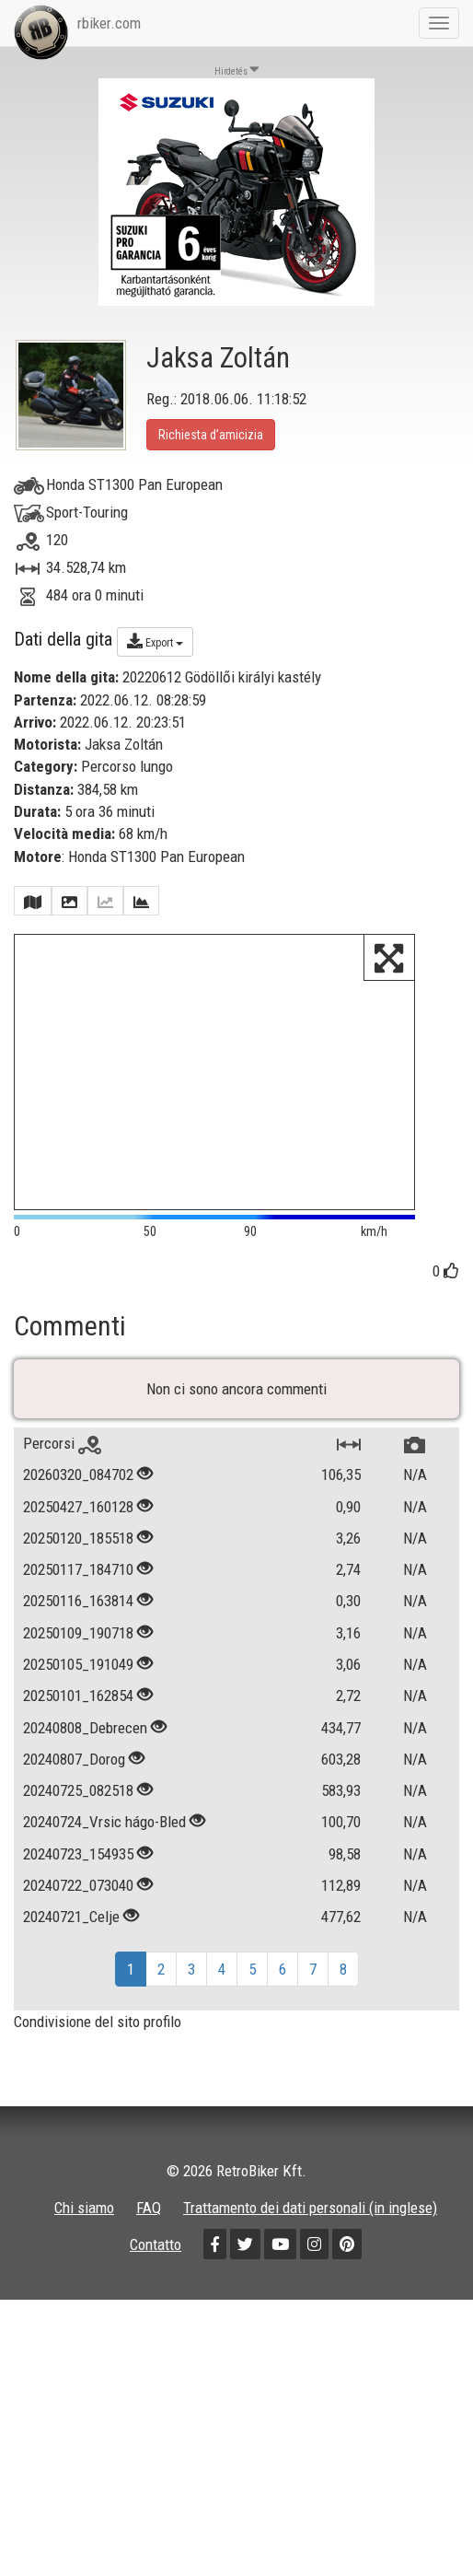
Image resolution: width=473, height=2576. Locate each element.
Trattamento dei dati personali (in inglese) (310, 2220)
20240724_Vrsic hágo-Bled (104, 1834)
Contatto (155, 2257)
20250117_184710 (78, 1581)
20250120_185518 (78, 1550)
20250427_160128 (78, 1518)
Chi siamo (84, 2220)
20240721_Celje (71, 1928)
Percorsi (62, 1455)
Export (155, 641)
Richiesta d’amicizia (210, 434)
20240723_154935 (78, 1866)
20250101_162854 (78, 1707)
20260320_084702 (78, 1487)
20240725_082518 (78, 1802)
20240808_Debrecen (85, 1740)
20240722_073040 (78, 1897)
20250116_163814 (78, 1613)
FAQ (148, 2220)
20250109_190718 (78, 1645)
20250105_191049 (78, 1676)
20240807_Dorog (74, 1771)
